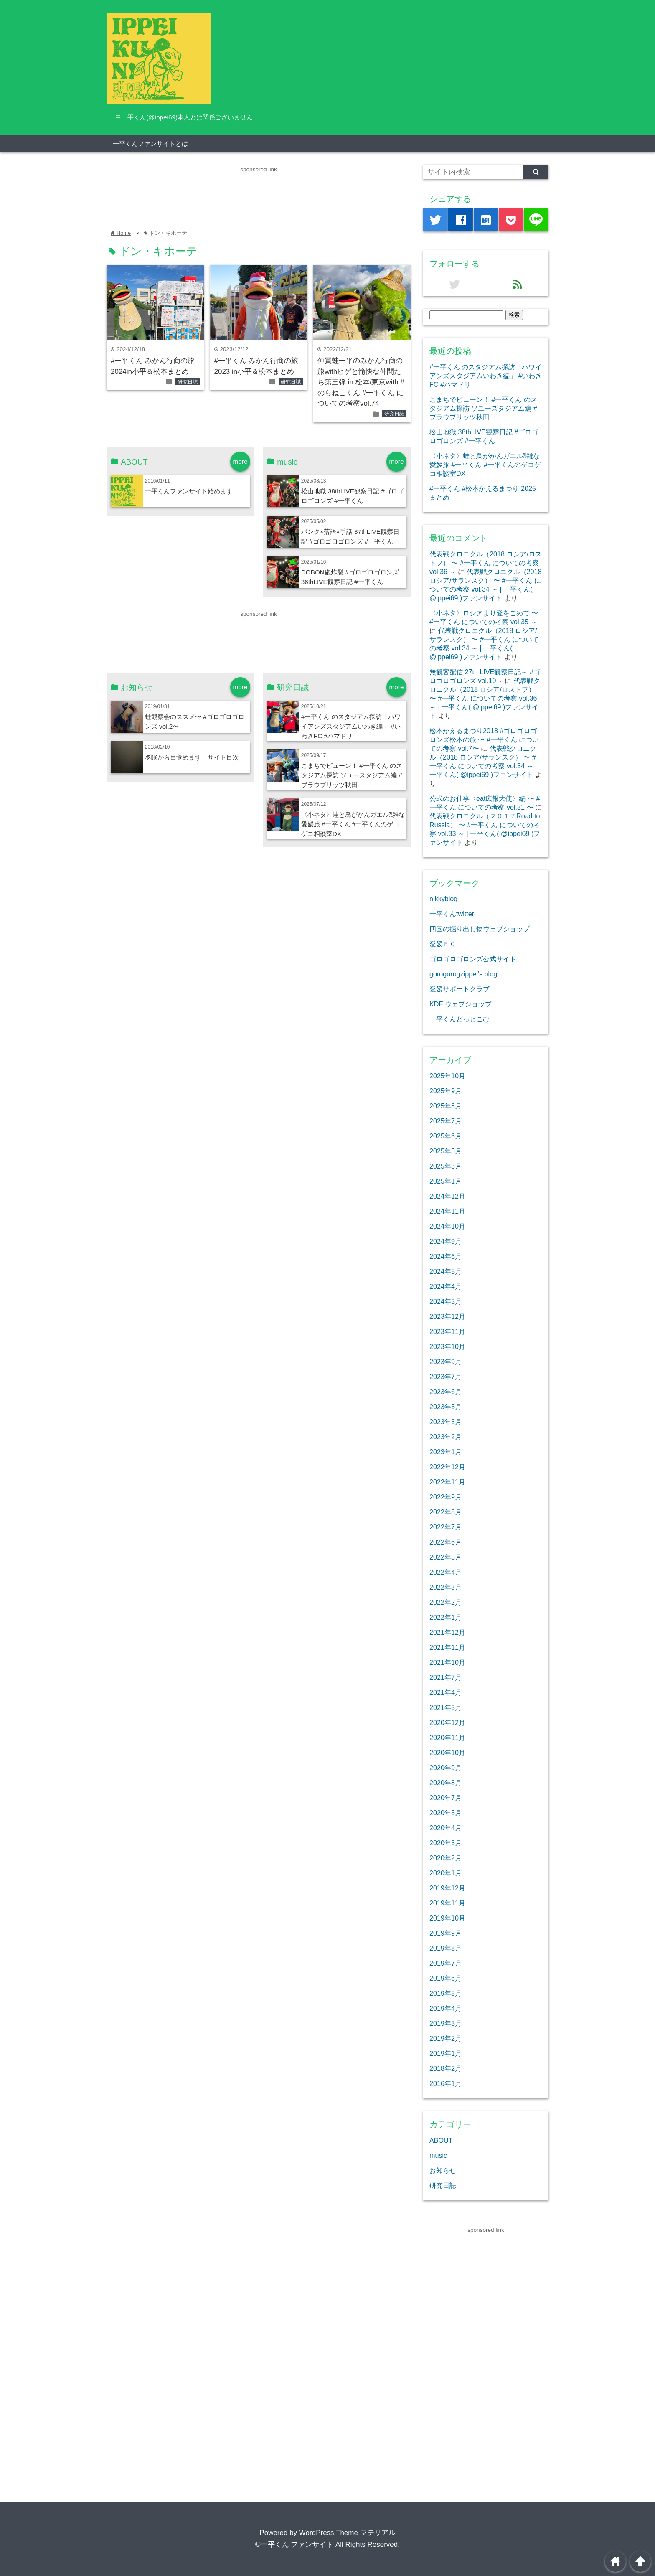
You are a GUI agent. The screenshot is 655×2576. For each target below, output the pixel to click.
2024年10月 (447, 1226)
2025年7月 (445, 1121)
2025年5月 (445, 1151)
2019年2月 (445, 2038)
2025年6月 (445, 1136)
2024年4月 (445, 1286)
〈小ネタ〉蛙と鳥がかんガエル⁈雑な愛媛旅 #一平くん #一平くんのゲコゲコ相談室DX (353, 824)
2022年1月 (445, 1617)
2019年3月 (445, 2023)
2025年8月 (445, 1106)
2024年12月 (447, 1196)
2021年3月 (445, 1707)
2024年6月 (445, 1256)
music (438, 2155)
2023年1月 (445, 1452)
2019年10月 (447, 1918)
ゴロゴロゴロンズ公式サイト (472, 959)
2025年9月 (445, 1091)
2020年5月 (445, 1812)
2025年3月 (445, 1166)
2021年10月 (447, 1662)
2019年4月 (445, 2008)
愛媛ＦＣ (442, 944)
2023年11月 (447, 1331)
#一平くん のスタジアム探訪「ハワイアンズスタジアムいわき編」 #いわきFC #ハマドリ (351, 726)
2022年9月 (445, 1497)
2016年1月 (445, 2083)
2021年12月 (447, 1632)
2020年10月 (447, 1752)
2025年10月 (447, 1076)
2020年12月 (447, 1722)
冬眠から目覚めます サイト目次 (192, 757)
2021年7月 (445, 1677)
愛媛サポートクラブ (459, 989)
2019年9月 (445, 1933)
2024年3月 (445, 1301)
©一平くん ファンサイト (294, 2544)
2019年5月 (445, 1993)
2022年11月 (447, 1482)
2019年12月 (447, 1888)
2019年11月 (447, 1903)
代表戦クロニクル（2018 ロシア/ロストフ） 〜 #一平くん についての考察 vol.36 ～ (485, 562)
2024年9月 (445, 1241)
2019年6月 (445, 1978)
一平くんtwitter (451, 913)
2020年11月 (447, 1737)
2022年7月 (445, 1527)
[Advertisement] (259, 193)
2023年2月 (445, 1436)
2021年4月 (445, 1692)
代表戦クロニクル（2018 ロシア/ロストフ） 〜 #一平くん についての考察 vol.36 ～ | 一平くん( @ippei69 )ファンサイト (484, 698)
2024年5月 (445, 1271)
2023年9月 (445, 1361)
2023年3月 (445, 1421)
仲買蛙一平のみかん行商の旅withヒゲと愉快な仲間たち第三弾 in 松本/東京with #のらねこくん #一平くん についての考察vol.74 (360, 382)
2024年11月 (447, 1211)
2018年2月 (445, 2068)
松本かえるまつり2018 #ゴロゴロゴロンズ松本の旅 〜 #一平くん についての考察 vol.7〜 (484, 739)
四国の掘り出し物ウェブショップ (479, 928)
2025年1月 (445, 1181)
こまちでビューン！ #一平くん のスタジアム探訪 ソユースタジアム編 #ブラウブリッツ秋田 (351, 775)
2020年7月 (445, 1797)
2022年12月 (447, 1467)
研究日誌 (188, 382)
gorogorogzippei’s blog (463, 974)
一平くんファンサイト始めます (189, 491)
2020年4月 (445, 1828)
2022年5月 (445, 1557)
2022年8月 (445, 1512)
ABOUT (441, 2140)
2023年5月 (445, 1406)
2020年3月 (445, 1843)
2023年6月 (445, 1391)
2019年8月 (445, 1948)
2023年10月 (447, 1346)
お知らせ (442, 2170)
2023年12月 (447, 1316)
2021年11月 (447, 1647)
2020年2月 (445, 1858)
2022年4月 (445, 1572)
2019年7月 (445, 1963)
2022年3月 (445, 1587)
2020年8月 (445, 1782)
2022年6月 (445, 1542)
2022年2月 (445, 1602)
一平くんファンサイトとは (150, 143)
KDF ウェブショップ (460, 1004)
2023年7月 (445, 1376)
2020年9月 (445, 1767)
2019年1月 (445, 2053)
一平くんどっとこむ (459, 1019)
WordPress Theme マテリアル (347, 2533)
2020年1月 (445, 1873)
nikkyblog (443, 898)
